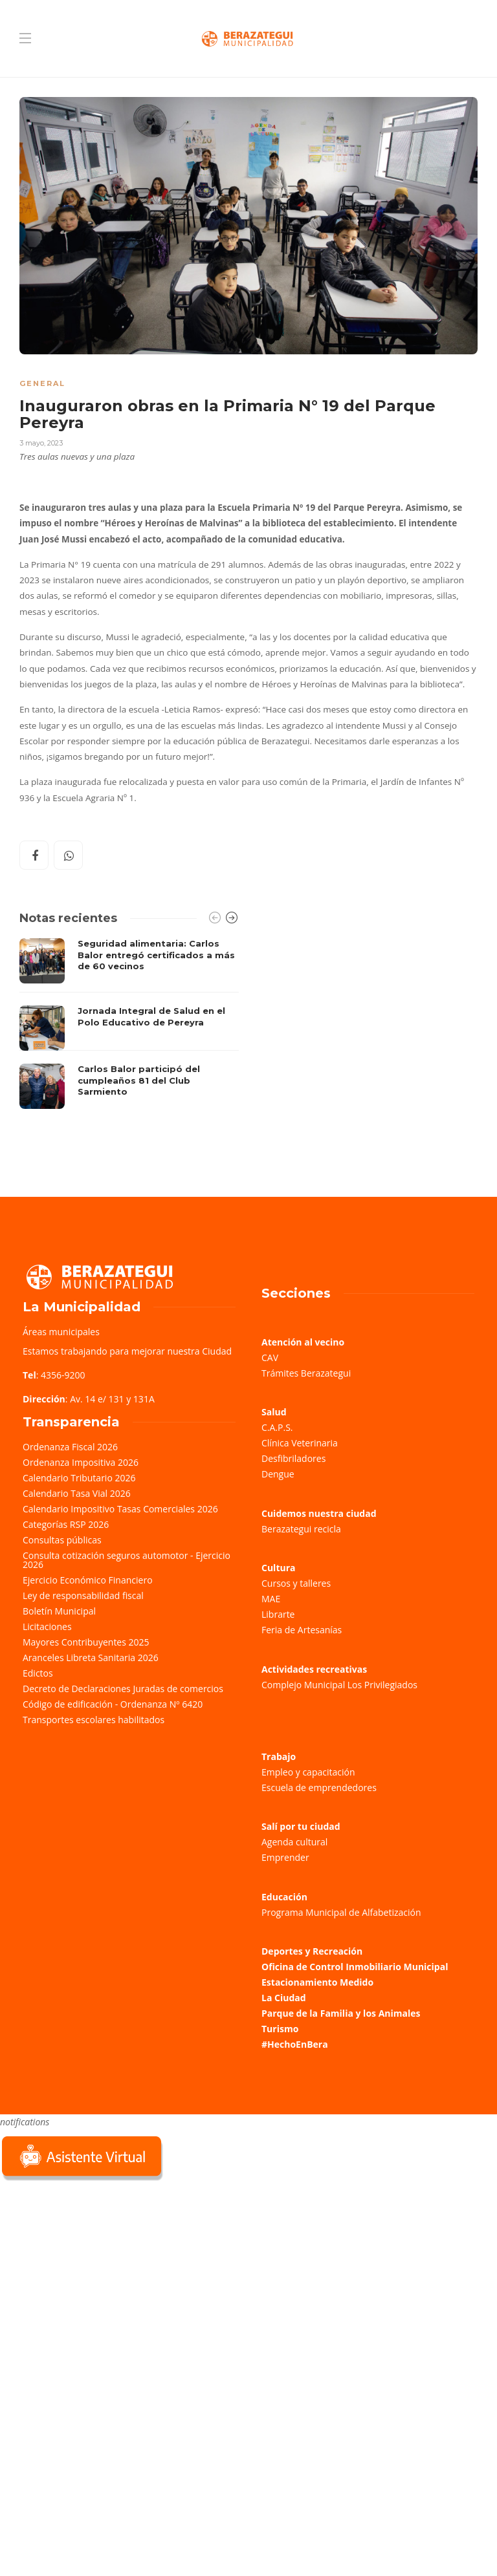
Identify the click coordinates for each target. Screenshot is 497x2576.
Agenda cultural (294, 1842)
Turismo (279, 2029)
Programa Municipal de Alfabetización (341, 1912)
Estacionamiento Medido (317, 1982)
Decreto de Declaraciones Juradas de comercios (123, 1688)
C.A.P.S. (277, 1427)
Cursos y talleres (296, 1583)
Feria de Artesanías (301, 1630)
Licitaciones (47, 1626)
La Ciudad (283, 1997)
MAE (270, 1599)
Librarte (277, 1614)
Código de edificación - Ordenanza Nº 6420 (113, 1704)
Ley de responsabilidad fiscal (83, 1595)
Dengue (277, 1474)
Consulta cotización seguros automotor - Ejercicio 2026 (126, 1560)
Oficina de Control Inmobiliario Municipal (354, 1966)
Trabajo (278, 1756)
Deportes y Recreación (311, 1951)
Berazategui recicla (301, 1529)
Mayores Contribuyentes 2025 (86, 1642)
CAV (269, 1357)
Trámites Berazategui (306, 1373)
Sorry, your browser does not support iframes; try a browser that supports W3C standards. (97, 2275)
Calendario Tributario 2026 (79, 1478)
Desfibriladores (293, 1458)
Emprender (285, 1857)
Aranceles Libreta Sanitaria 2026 (91, 1657)
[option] (129, 1023)
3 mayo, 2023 (41, 442)
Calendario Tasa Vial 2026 (77, 1493)
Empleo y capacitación (308, 1772)
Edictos (38, 1673)
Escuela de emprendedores (319, 1787)
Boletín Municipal (59, 1611)
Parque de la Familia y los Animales (340, 2013)
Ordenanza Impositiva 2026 (80, 1462)
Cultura (278, 1568)
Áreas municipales (61, 1332)
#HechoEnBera (294, 2044)
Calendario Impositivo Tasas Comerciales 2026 (120, 1509)
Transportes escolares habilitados (93, 1719)
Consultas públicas (62, 1540)
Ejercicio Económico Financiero (88, 1580)
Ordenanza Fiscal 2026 (70, 1447)
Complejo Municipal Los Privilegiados (339, 1685)
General (42, 383)
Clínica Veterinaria (299, 1443)
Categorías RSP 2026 (66, 1524)
